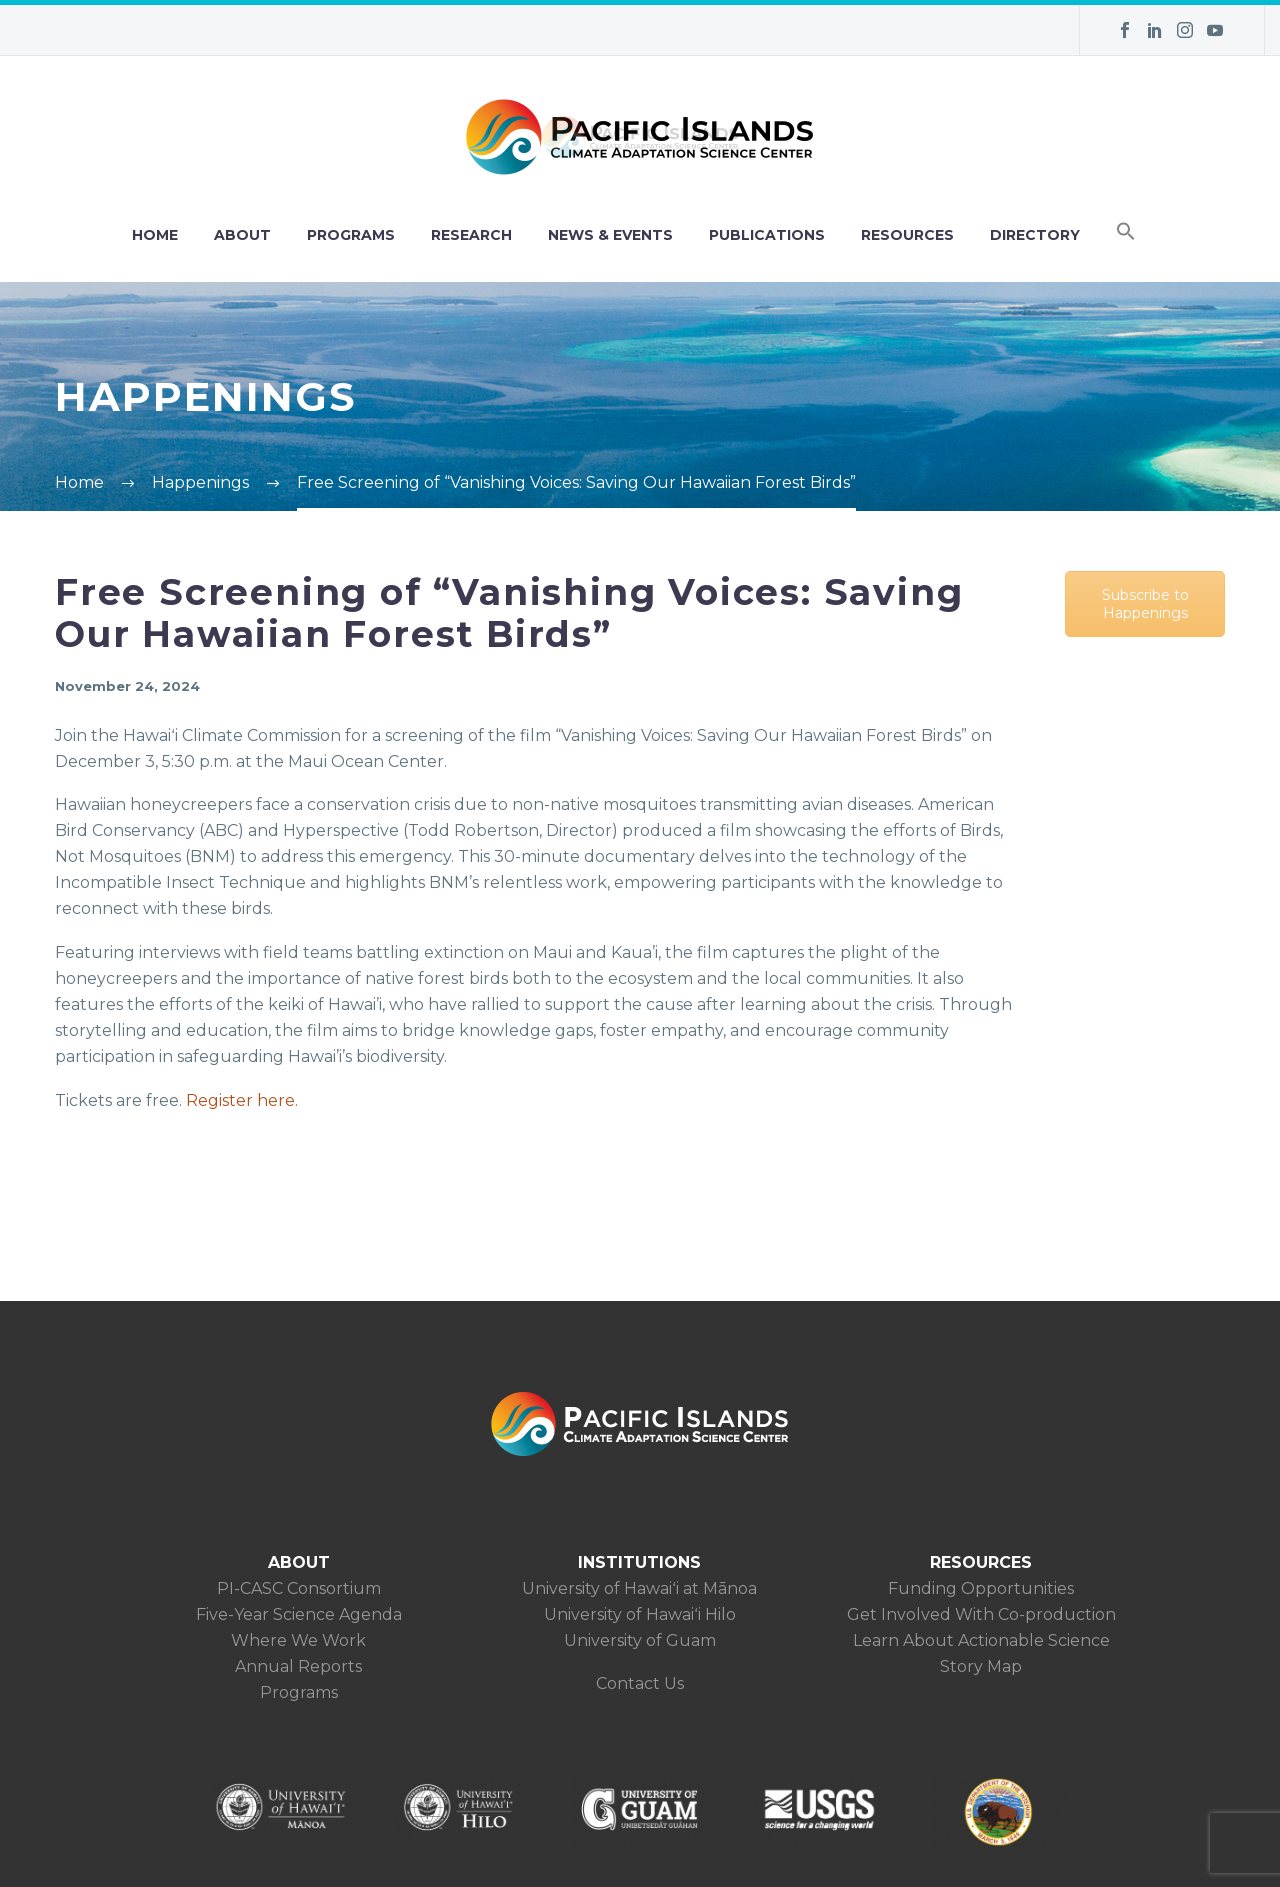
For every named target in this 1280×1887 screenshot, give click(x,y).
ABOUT (242, 235)
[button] (1126, 235)
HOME (155, 235)
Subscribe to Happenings (1145, 604)
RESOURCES (907, 235)
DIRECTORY (1035, 235)
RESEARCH (471, 235)
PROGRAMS (351, 235)
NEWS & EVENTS (610, 235)
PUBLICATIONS (767, 235)
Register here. (242, 1100)
